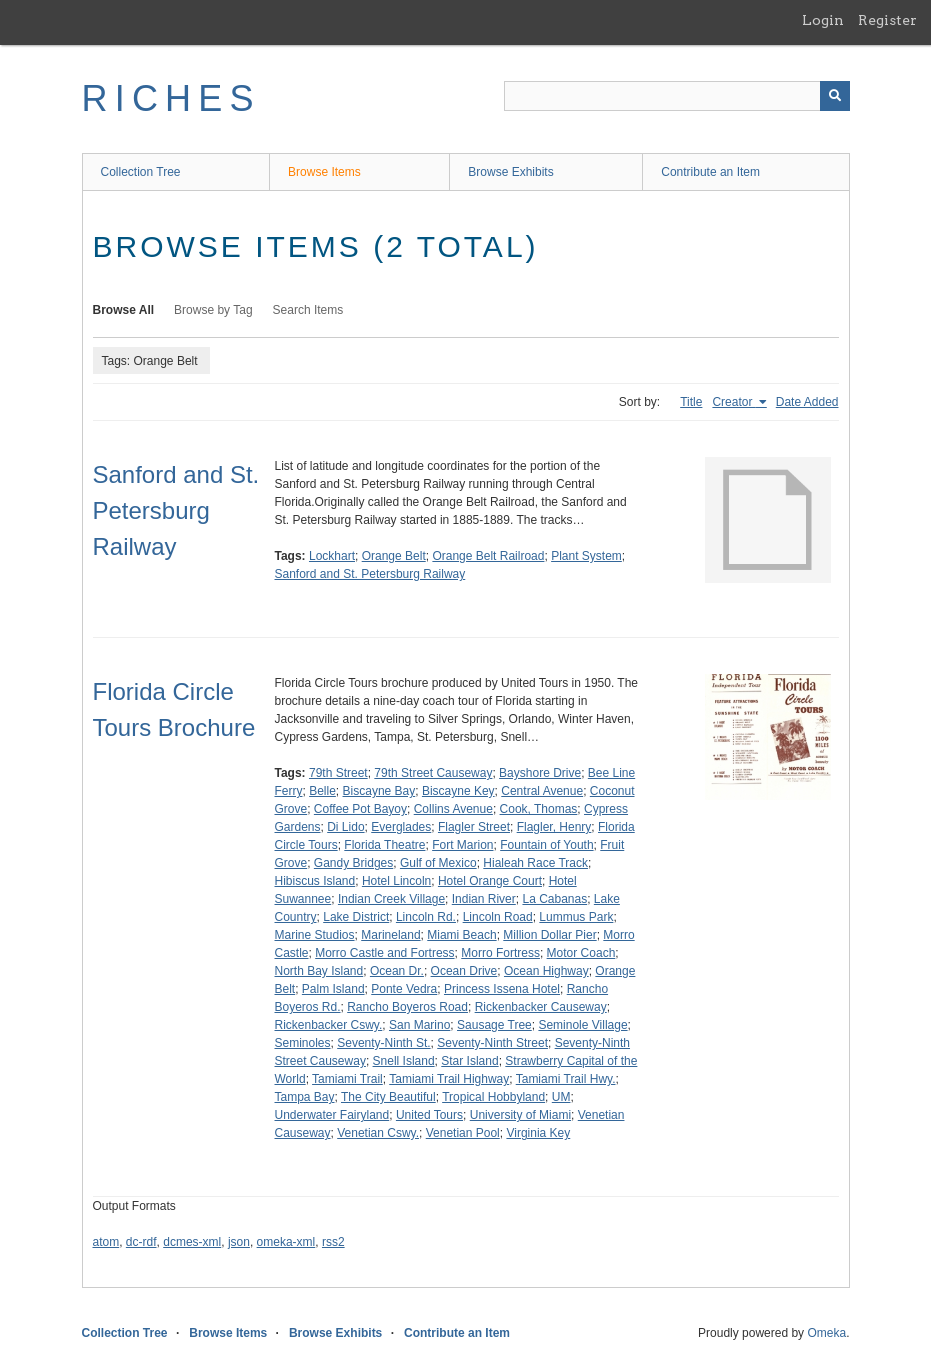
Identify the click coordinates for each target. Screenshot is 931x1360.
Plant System (586, 556)
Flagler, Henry (554, 827)
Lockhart (332, 556)
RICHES (171, 98)
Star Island (469, 1061)
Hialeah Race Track (535, 863)
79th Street (338, 773)
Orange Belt (394, 556)
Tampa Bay (305, 1097)
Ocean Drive (464, 971)
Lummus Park (576, 917)
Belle (322, 791)
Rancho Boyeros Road (407, 1007)
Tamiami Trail (347, 1079)
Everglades (401, 827)
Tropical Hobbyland (493, 1097)
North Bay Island (319, 971)
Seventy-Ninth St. (383, 1043)
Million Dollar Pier (549, 935)
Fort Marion (462, 845)
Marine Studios (315, 935)
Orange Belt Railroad (488, 556)
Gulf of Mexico (438, 863)
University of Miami (520, 1115)
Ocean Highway (546, 971)
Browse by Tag (213, 310)
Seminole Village (582, 1025)
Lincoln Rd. (426, 917)
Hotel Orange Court (490, 881)
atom (106, 1242)
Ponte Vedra (404, 989)
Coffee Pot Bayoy (360, 809)
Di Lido (345, 827)
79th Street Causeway (433, 773)
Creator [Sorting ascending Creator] (733, 402)
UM (561, 1097)
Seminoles (303, 1043)
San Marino (419, 1025)
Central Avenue (542, 791)
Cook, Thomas (539, 809)
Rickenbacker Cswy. (329, 1025)
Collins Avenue (453, 809)
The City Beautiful (388, 1097)
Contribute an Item (710, 172)
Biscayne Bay (379, 791)
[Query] (677, 96)
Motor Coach (581, 953)
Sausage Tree (494, 1025)
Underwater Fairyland (332, 1115)
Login (823, 20)
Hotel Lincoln (396, 881)
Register (887, 20)
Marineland (390, 935)
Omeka (826, 1333)
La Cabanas (554, 899)
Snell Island (404, 1061)
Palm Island (333, 989)
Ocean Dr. (397, 971)
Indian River (484, 899)
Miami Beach (461, 935)
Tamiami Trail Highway (449, 1079)
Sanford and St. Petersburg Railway (176, 510)
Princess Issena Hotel (502, 989)
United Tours (429, 1115)
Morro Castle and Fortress (384, 953)
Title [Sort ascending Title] (691, 402)
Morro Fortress (500, 953)
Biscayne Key (458, 791)
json (239, 1242)
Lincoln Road (498, 917)
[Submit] (835, 96)
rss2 (333, 1242)
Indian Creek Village (391, 899)
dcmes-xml (192, 1242)
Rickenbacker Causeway (541, 1007)
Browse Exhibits (510, 172)
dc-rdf (141, 1242)
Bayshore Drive (540, 773)
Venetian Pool (463, 1133)
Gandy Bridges (353, 863)
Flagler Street (474, 827)
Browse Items (324, 172)
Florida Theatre (384, 845)
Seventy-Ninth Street (492, 1043)
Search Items (308, 310)
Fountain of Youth (546, 845)
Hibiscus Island (315, 881)
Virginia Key (538, 1133)
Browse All (124, 310)
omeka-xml (286, 1242)
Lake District (356, 917)
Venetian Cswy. (378, 1133)
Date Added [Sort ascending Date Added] (807, 402)
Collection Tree (141, 172)
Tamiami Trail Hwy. (566, 1079)
